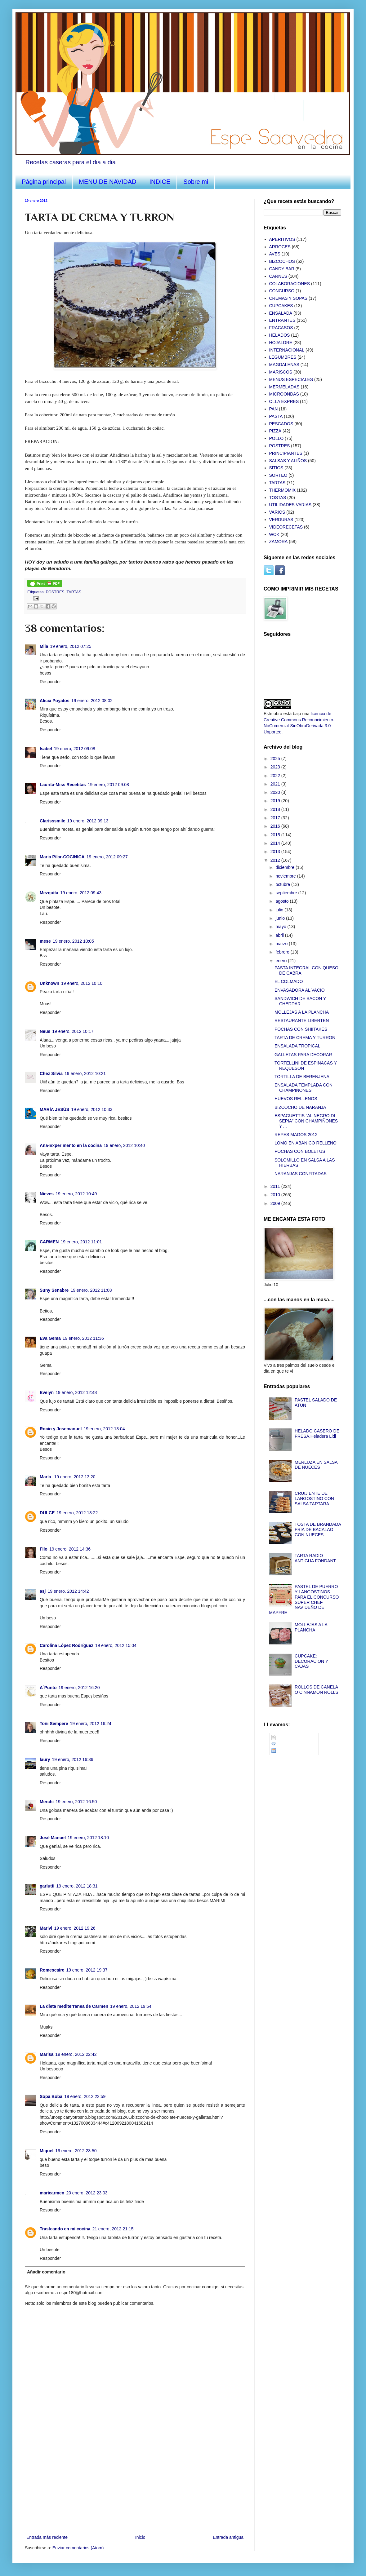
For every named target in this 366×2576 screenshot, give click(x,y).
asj (43, 1591)
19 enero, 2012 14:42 (68, 1591)
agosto (282, 901)
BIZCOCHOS (282, 261)
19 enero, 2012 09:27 (107, 856)
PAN (273, 408)
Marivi (46, 1928)
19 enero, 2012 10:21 (85, 1073)
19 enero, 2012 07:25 (70, 646)
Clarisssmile (52, 820)
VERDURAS (281, 519)
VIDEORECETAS (286, 526)
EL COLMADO (288, 981)
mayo (281, 926)
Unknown (49, 983)
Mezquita (49, 892)
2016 (275, 826)
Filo (43, 1549)
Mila (44, 646)
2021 (275, 783)
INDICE (160, 181)
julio (279, 909)
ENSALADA (280, 313)
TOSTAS (277, 497)
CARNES (278, 276)
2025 (275, 758)
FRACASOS (281, 327)
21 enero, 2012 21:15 (112, 2228)
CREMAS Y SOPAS (288, 298)
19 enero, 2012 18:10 (88, 1837)
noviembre (286, 876)
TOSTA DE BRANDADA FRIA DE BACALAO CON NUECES (318, 1529)
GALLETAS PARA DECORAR (303, 1054)
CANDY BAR (281, 268)
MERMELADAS (284, 386)
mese (45, 941)
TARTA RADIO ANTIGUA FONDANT (315, 1558)
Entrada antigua (228, 2537)
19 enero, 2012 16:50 (76, 1801)
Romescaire (52, 1969)
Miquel (46, 2150)
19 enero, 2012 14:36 (70, 1549)
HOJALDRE (280, 342)
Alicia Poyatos (54, 700)
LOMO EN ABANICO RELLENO (305, 1142)
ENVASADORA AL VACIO (299, 990)
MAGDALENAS (284, 364)
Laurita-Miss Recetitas (63, 784)
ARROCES (280, 246)
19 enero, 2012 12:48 (76, 1392)
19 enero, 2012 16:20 (79, 1687)
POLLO (276, 438)
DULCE (47, 1512)
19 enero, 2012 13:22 (77, 1512)
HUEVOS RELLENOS (295, 1098)
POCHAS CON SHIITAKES (300, 1029)
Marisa (46, 2054)
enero (281, 960)
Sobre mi (195, 181)
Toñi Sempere (54, 1723)
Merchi (47, 1801)
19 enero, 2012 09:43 (80, 892)
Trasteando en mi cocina (65, 2228)
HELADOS (279, 335)
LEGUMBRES (283, 357)
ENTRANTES (282, 320)
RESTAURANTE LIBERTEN (301, 1020)
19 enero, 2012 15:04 (115, 1645)
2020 (275, 792)
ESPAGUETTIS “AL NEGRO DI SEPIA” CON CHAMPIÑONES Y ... (306, 1121)
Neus (45, 1031)
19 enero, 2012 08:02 (92, 700)
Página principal (44, 181)
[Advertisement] (134, 2487)
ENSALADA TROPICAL (297, 1045)
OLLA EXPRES (284, 401)
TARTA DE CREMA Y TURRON (304, 1037)
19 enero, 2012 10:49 (76, 1193)
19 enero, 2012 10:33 (91, 1109)
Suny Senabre (54, 1290)
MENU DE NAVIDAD (107, 181)
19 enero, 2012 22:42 (75, 2054)
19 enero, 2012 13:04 (104, 1428)
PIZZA (275, 430)
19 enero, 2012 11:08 (91, 1290)
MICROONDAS (284, 394)
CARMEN (49, 1241)
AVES (274, 253)
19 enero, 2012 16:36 (72, 1759)
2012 (275, 860)
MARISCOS (280, 372)
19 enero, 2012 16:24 (90, 1723)
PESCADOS (281, 423)
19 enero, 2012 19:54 (130, 2006)
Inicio (140, 2537)
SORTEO (278, 475)
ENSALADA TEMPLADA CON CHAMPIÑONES (303, 1087)
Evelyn (47, 1392)
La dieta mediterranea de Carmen (74, 2006)
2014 (275, 843)
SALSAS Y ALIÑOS (288, 460)
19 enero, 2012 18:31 (76, 1885)
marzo (282, 943)
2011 (275, 1186)
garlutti (47, 1885)
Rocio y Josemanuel (61, 1428)
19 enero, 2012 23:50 (75, 2150)
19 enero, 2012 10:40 (124, 1145)
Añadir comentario (46, 2271)
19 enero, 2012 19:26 (74, 1928)
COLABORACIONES (289, 283)
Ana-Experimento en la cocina (71, 1145)
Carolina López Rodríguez (66, 1645)
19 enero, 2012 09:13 (88, 820)
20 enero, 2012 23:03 (86, 2192)
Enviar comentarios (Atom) (78, 2547)
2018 (275, 809)
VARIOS (277, 512)
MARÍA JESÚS (54, 1109)
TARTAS (73, 592)
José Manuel (53, 1837)
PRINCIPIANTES (285, 453)
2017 (275, 817)
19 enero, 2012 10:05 (73, 941)
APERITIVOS (282, 239)
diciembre (285, 867)
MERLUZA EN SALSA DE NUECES (316, 1465)
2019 (275, 800)
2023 (275, 766)
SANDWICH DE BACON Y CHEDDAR (300, 1001)
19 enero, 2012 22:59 (84, 2096)
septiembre (286, 892)
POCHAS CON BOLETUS (299, 1151)
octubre (283, 884)
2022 (275, 775)
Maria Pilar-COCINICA (62, 856)
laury (45, 1759)
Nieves (47, 1193)
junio (280, 918)
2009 (275, 1203)
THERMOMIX (282, 490)
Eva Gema (50, 1338)
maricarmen (52, 2192)
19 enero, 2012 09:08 (74, 748)
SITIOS (276, 467)
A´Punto (48, 1687)
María (46, 1476)
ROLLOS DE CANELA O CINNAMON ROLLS (316, 1689)
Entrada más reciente (47, 2537)
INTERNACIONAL (287, 349)
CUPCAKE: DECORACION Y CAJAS (311, 1661)
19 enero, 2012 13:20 (74, 1476)
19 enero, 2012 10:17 (72, 1031)
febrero (282, 951)
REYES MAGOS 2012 (296, 1134)
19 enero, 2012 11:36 (83, 1338)
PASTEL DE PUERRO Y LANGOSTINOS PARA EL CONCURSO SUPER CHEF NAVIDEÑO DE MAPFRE (304, 1599)
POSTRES (55, 592)
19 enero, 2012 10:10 (81, 983)
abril (280, 935)
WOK (274, 534)
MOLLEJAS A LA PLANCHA (301, 1012)
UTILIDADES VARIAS (290, 504)
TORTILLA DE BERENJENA (301, 1076)
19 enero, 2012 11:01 (81, 1241)
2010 (275, 1194)
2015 (275, 834)
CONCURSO (282, 290)
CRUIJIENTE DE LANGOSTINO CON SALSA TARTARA (314, 1498)
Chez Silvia (51, 1073)
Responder (50, 681)
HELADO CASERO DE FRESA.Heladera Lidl (317, 1433)
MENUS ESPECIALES (291, 379)
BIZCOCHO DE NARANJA (300, 1107)
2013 (275, 851)
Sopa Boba (51, 2096)
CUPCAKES (281, 305)
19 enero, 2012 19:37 (86, 1969)
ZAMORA (278, 541)
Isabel (46, 748)
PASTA (276, 416)
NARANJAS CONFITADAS (300, 1173)
